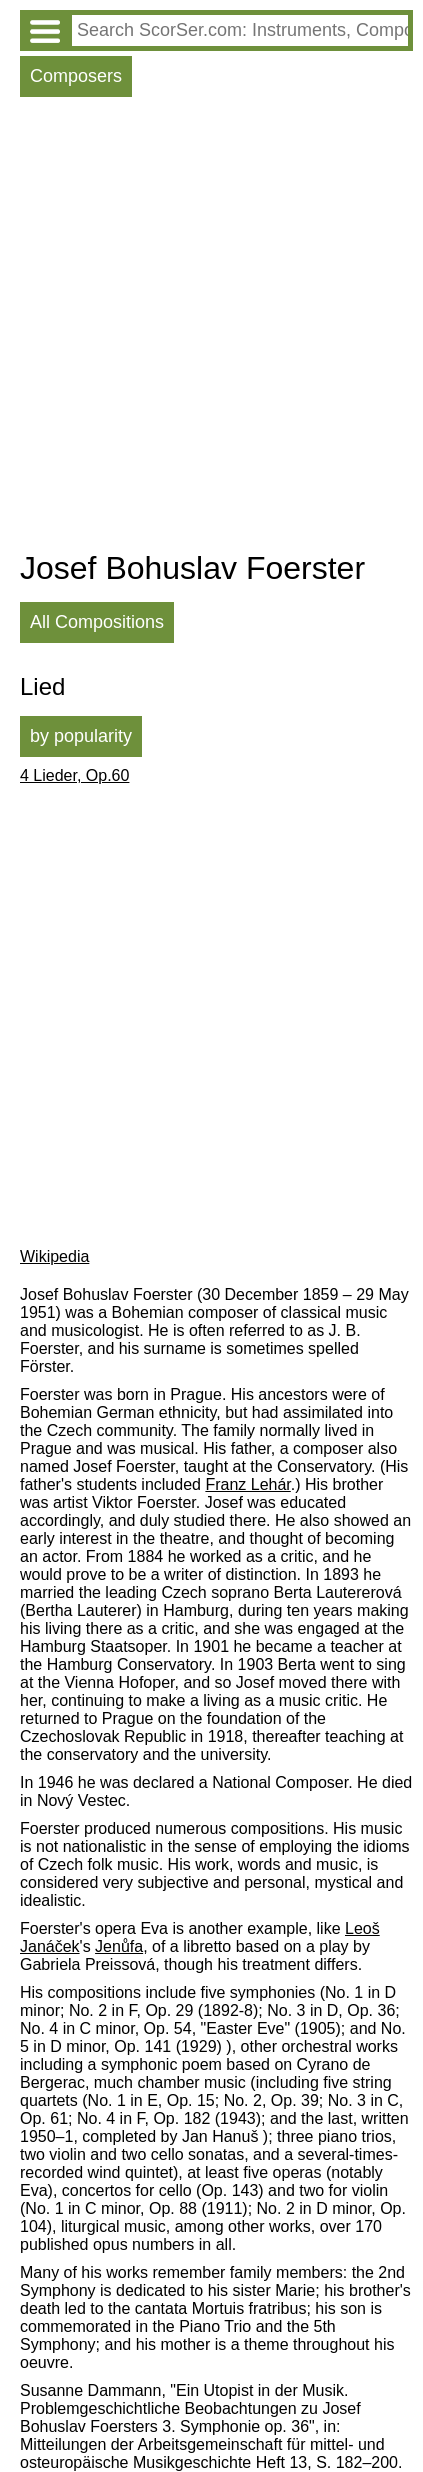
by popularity (81, 736)
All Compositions (97, 622)
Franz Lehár (247, 1484)
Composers (76, 76)
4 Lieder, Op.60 (74, 775)
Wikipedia (54, 1256)
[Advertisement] (211, 328)
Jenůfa (119, 1946)
